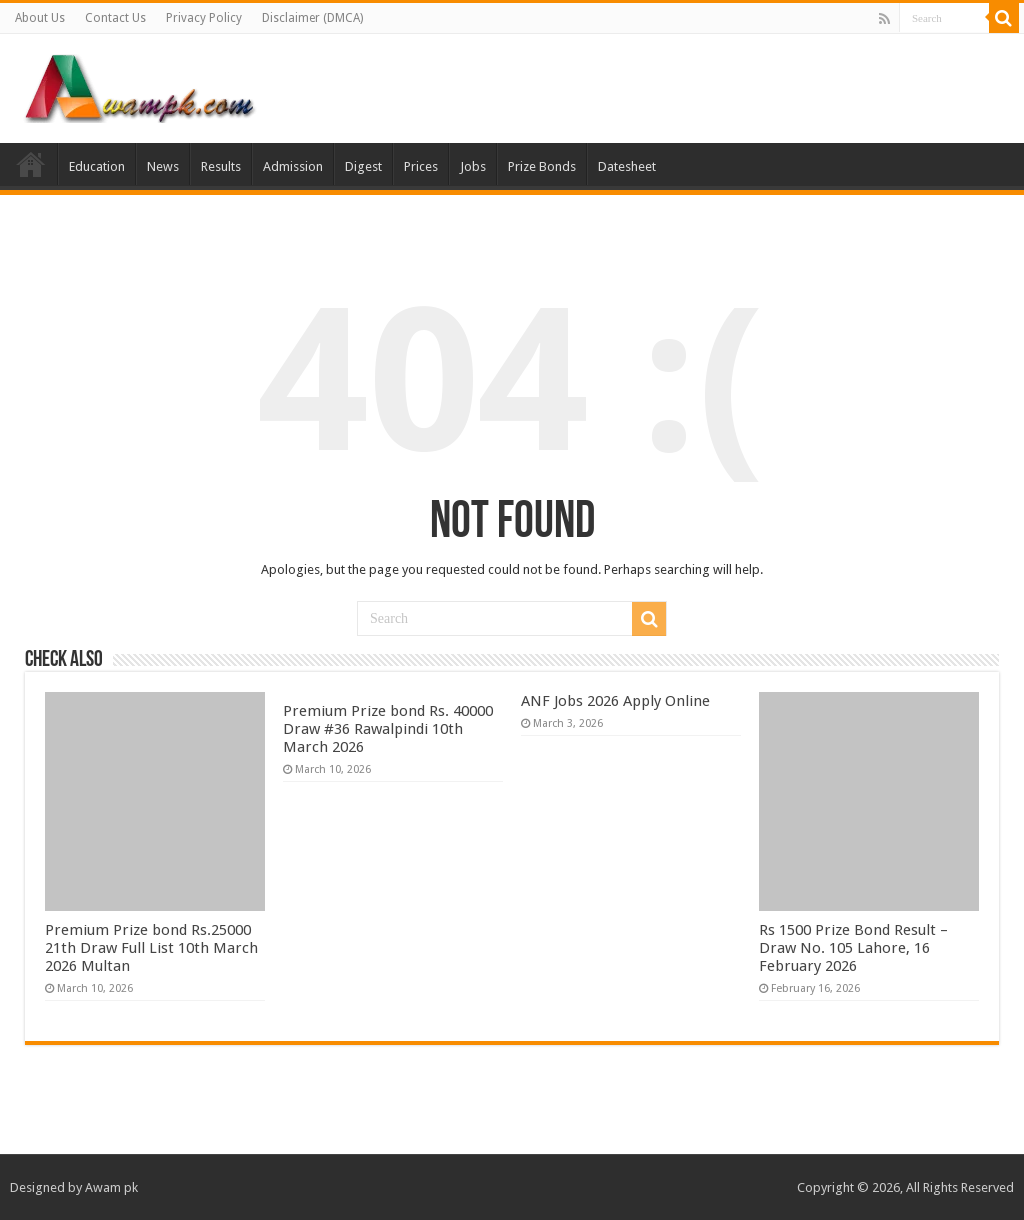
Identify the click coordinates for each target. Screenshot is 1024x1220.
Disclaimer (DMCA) (312, 18)
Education (97, 166)
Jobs (473, 166)
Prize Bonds (542, 166)
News (163, 166)
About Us (40, 18)
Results (221, 166)
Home (31, 164)
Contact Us (115, 18)
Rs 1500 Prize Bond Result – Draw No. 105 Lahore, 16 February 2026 (853, 948)
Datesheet (627, 166)
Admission (293, 166)
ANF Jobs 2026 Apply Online (615, 701)
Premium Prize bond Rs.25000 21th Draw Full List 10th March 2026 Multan (151, 948)
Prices (421, 166)
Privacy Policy (204, 18)
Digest (363, 166)
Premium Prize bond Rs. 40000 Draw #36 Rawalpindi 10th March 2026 (388, 729)
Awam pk (111, 1187)
